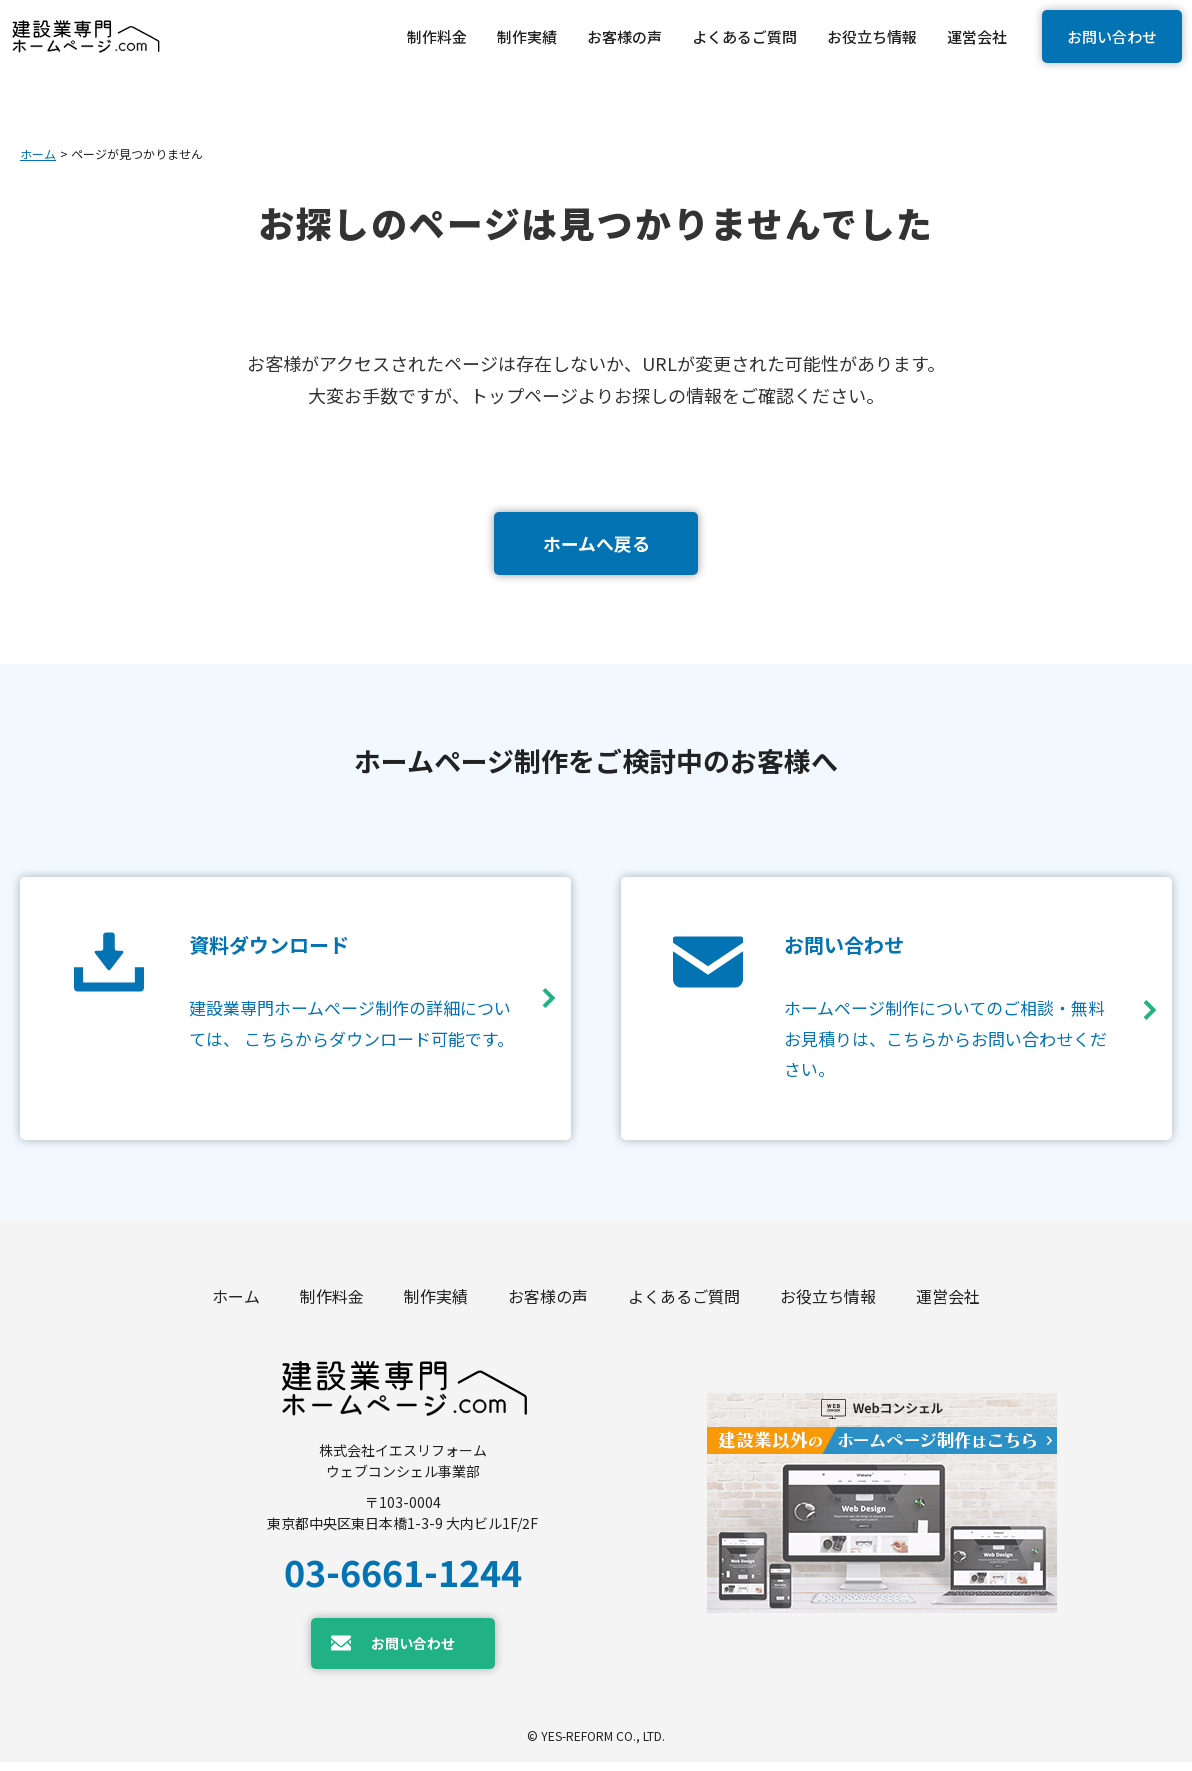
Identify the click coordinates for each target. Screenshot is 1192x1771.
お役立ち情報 (828, 1304)
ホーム (38, 153)
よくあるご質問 (684, 1304)
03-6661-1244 (403, 1579)
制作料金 (332, 1304)
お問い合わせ (1112, 36)
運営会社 (948, 1304)
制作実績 (436, 1304)
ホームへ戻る (596, 543)
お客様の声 (548, 1304)
